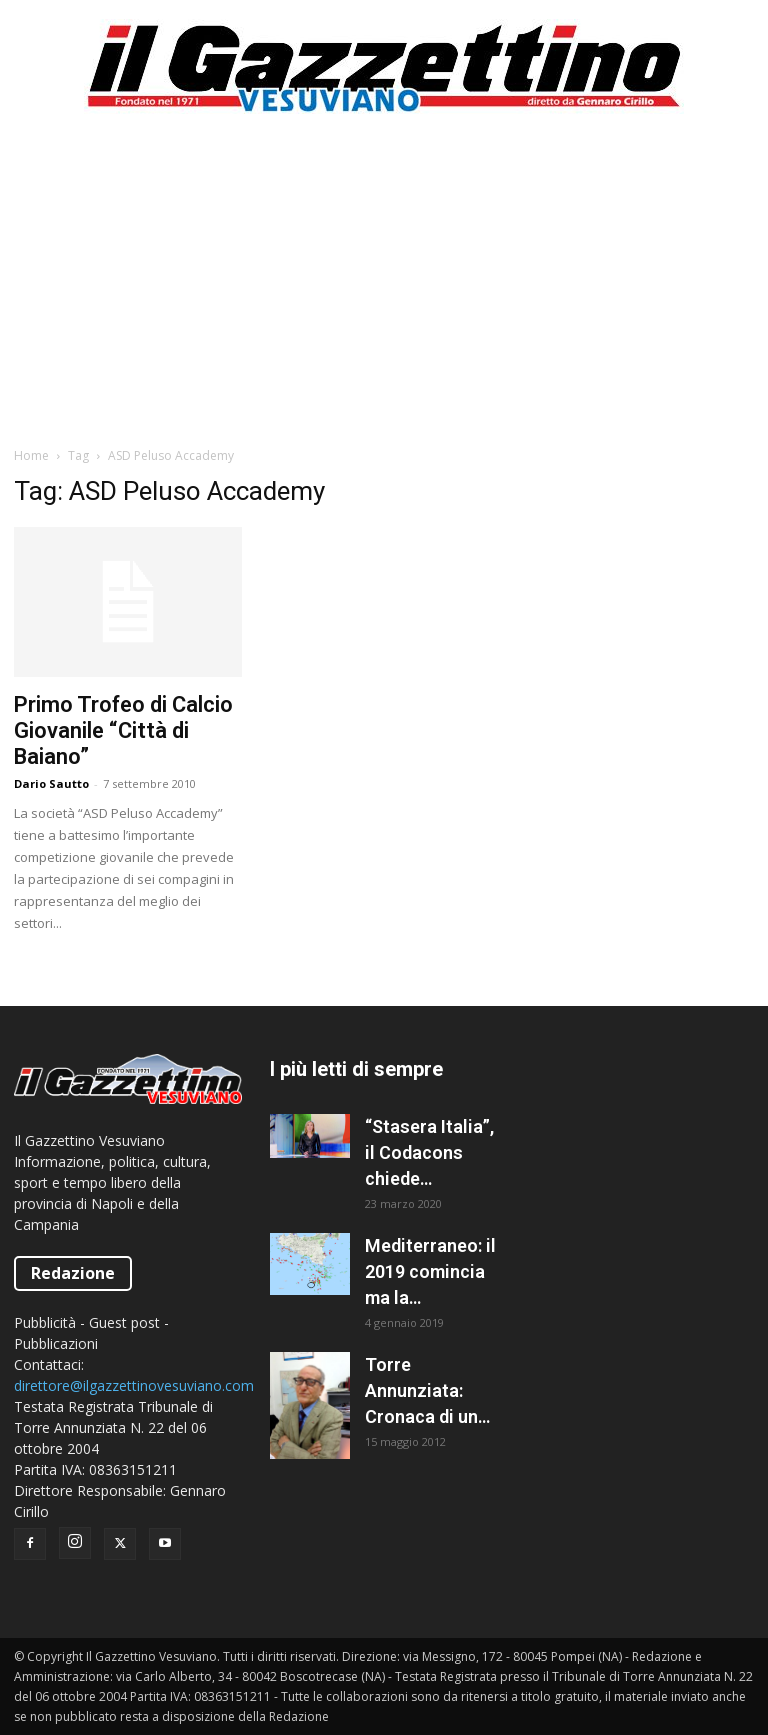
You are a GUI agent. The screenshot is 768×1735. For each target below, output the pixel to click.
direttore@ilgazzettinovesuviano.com (134, 1385)
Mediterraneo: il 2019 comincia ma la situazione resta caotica (430, 1273)
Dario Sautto (51, 783)
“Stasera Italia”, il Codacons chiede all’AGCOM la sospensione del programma (429, 1154)
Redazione (73, 1273)
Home (31, 455)
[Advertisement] (384, 280)
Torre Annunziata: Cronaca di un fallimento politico (421, 1392)
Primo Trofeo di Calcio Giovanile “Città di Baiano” (123, 730)
